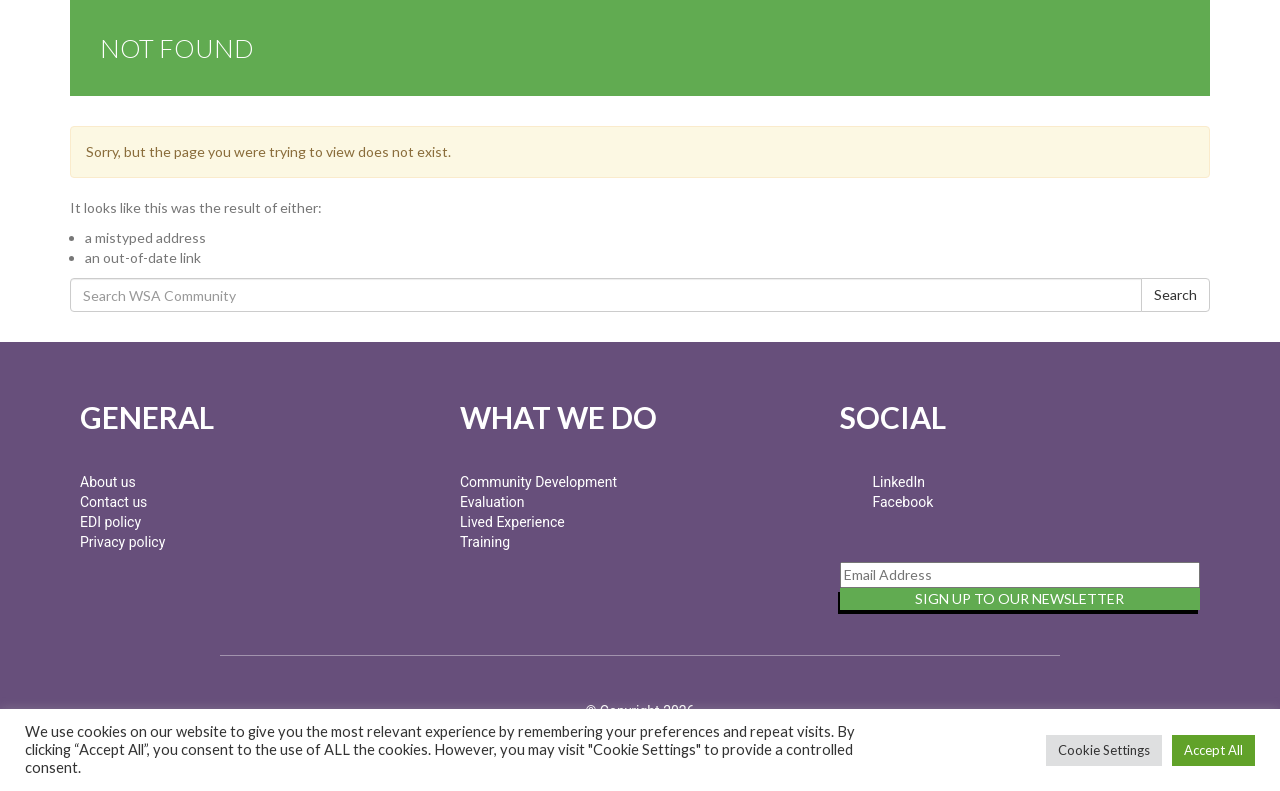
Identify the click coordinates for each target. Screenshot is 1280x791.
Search (1175, 294)
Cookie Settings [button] (1104, 750)
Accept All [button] (1213, 750)
